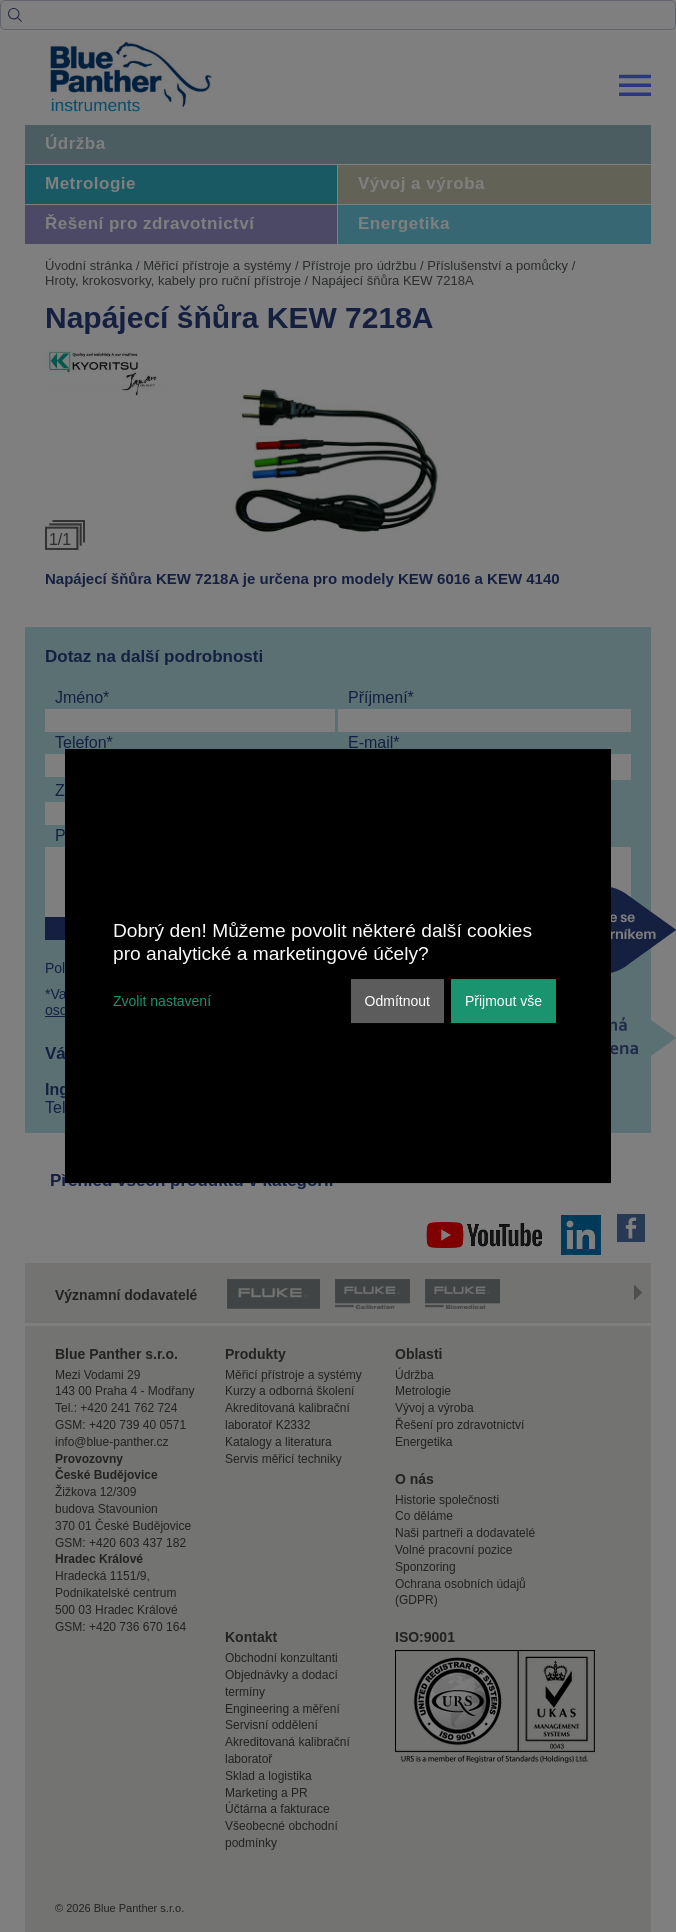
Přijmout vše (503, 1001)
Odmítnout (397, 1001)
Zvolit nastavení (162, 1001)
